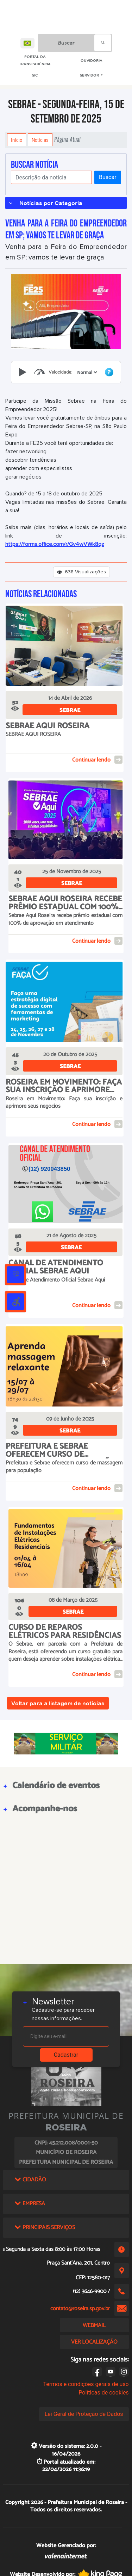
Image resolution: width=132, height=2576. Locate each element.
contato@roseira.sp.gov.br (80, 2308)
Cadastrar (66, 2054)
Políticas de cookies (103, 2392)
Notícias (40, 139)
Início (16, 139)
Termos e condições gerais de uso (86, 2384)
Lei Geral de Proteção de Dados (84, 2414)
